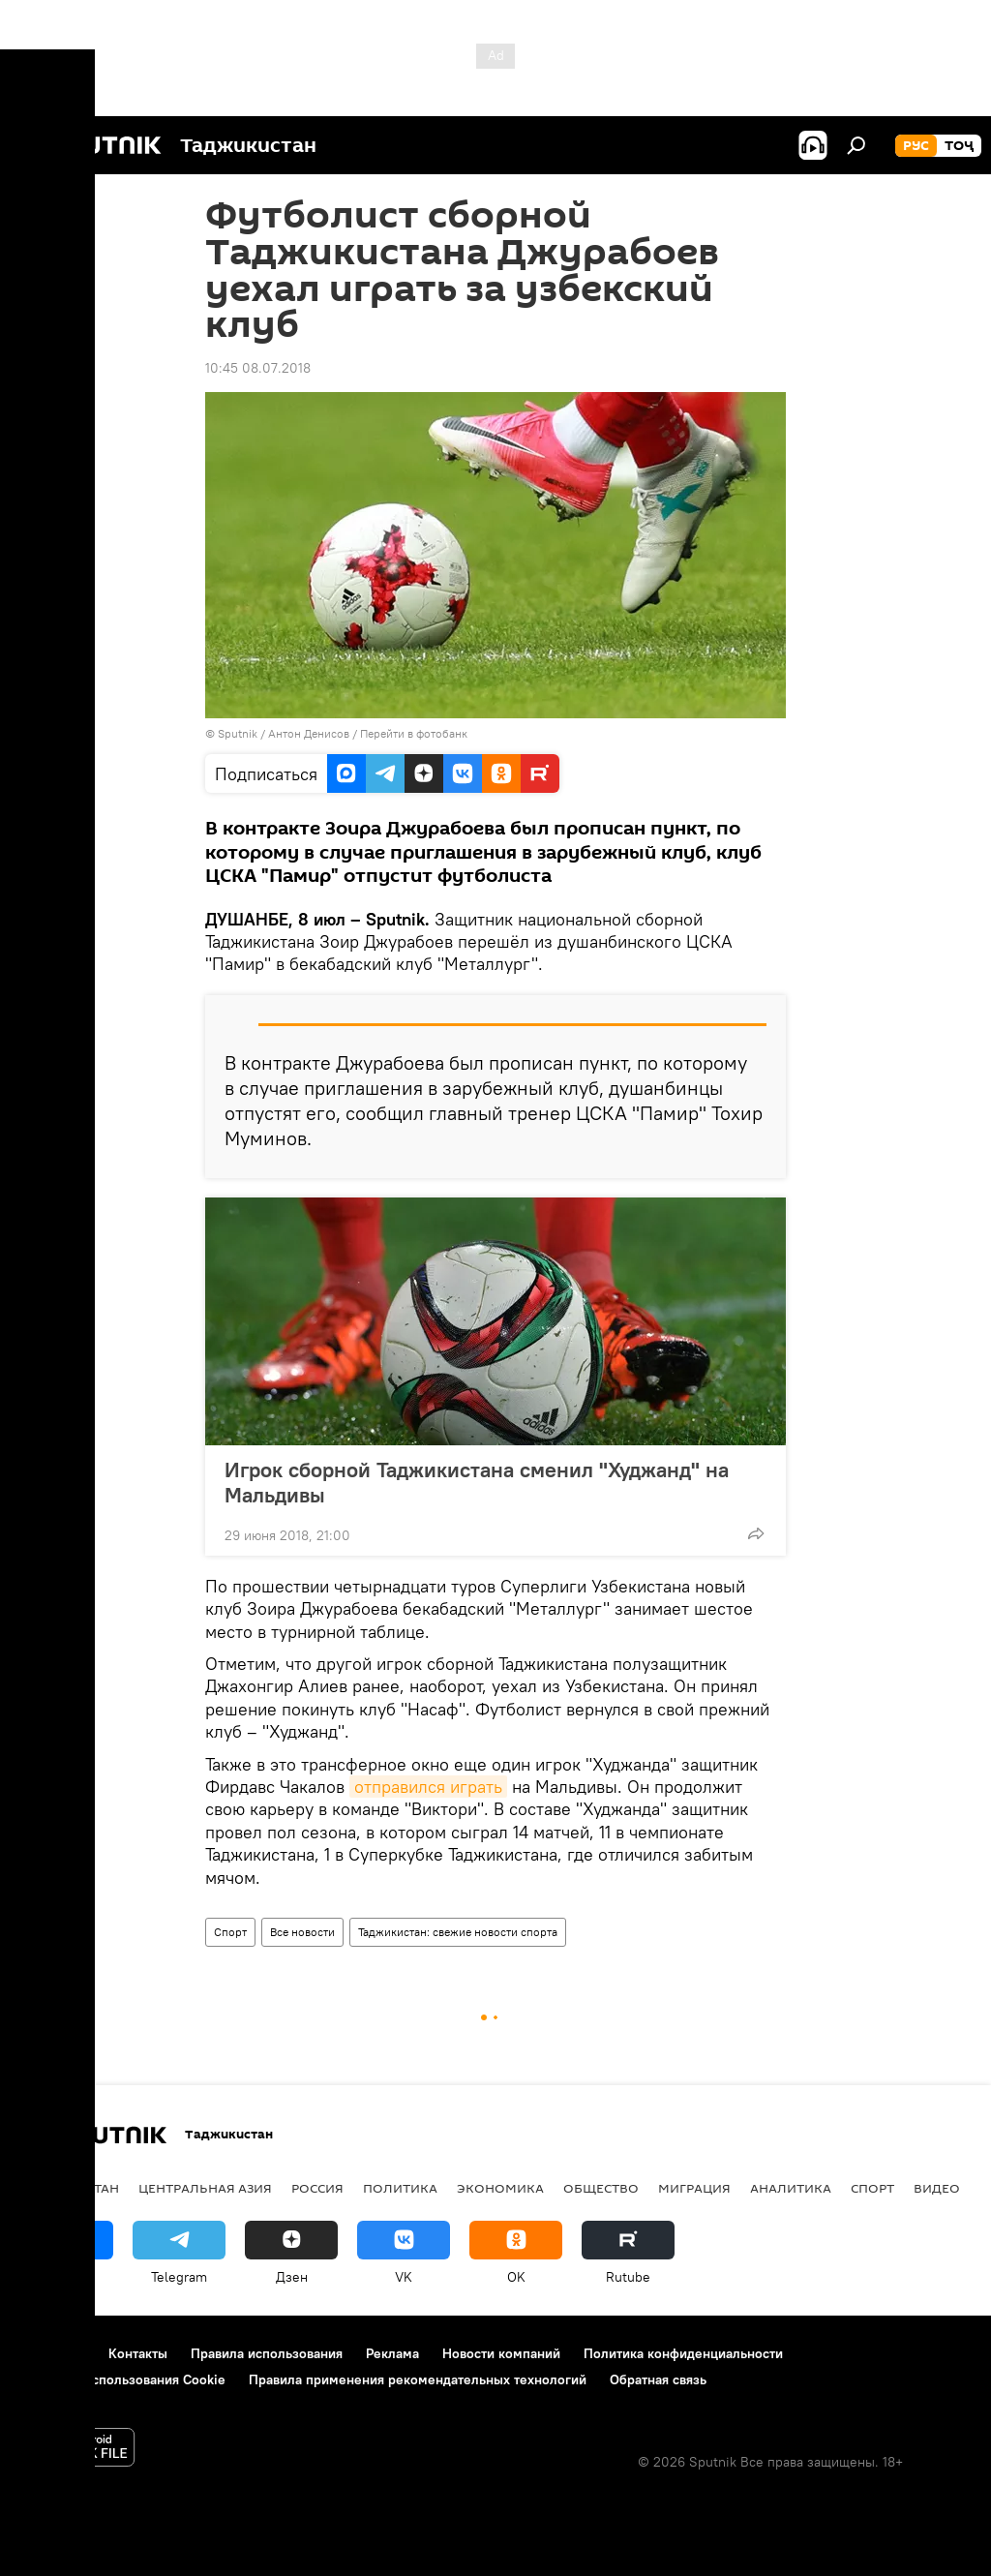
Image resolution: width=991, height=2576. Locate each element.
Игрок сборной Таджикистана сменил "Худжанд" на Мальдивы (477, 1482)
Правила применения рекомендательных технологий (417, 2379)
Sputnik (239, 733)
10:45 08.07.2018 (258, 368)
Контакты (137, 2353)
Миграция (694, 2188)
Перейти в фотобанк (413, 733)
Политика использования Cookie (122, 2379)
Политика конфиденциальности (683, 2353)
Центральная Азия (205, 2188)
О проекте (52, 2353)
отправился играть (428, 1786)
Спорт (230, 1931)
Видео (937, 2188)
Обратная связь (658, 2379)
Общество (601, 2188)
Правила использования (267, 2353)
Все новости (302, 1931)
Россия (317, 2188)
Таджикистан (69, 2188)
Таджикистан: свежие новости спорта (457, 1931)
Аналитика (790, 2188)
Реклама (392, 2353)
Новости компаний (501, 2353)
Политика (400, 2188)
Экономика (500, 2188)
